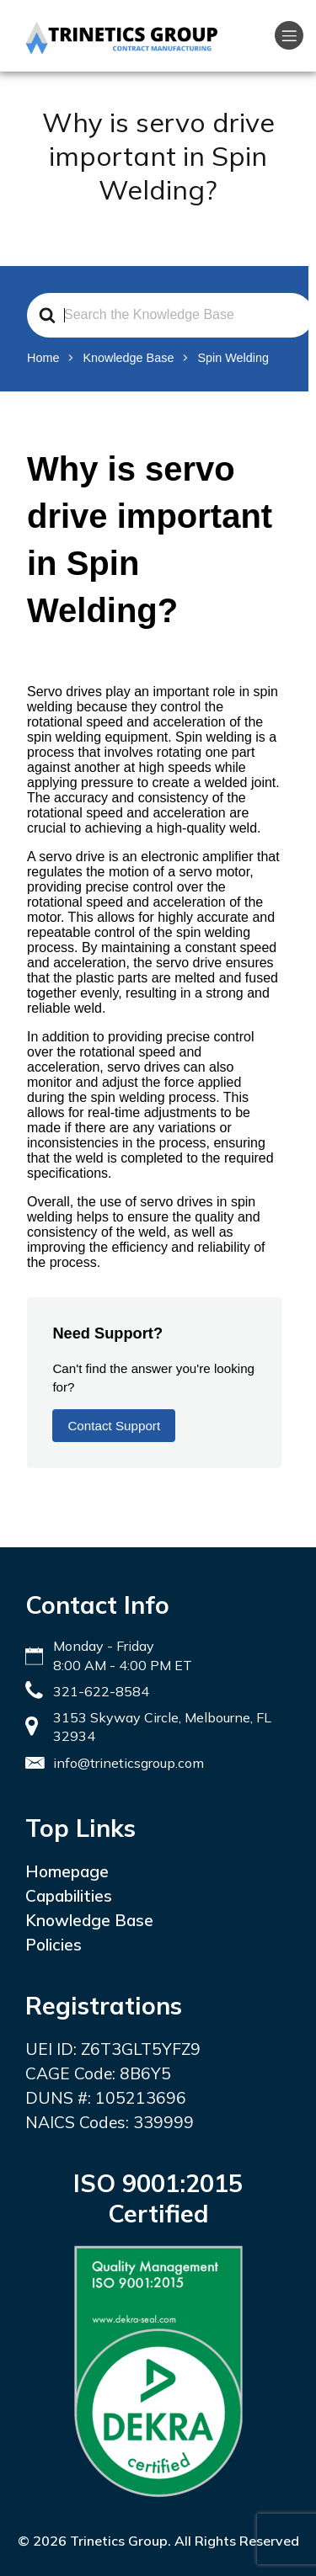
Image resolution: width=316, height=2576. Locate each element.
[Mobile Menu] (289, 35)
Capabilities (68, 1896)
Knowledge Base (89, 1920)
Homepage (67, 1871)
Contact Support (113, 1425)
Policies (53, 1945)
